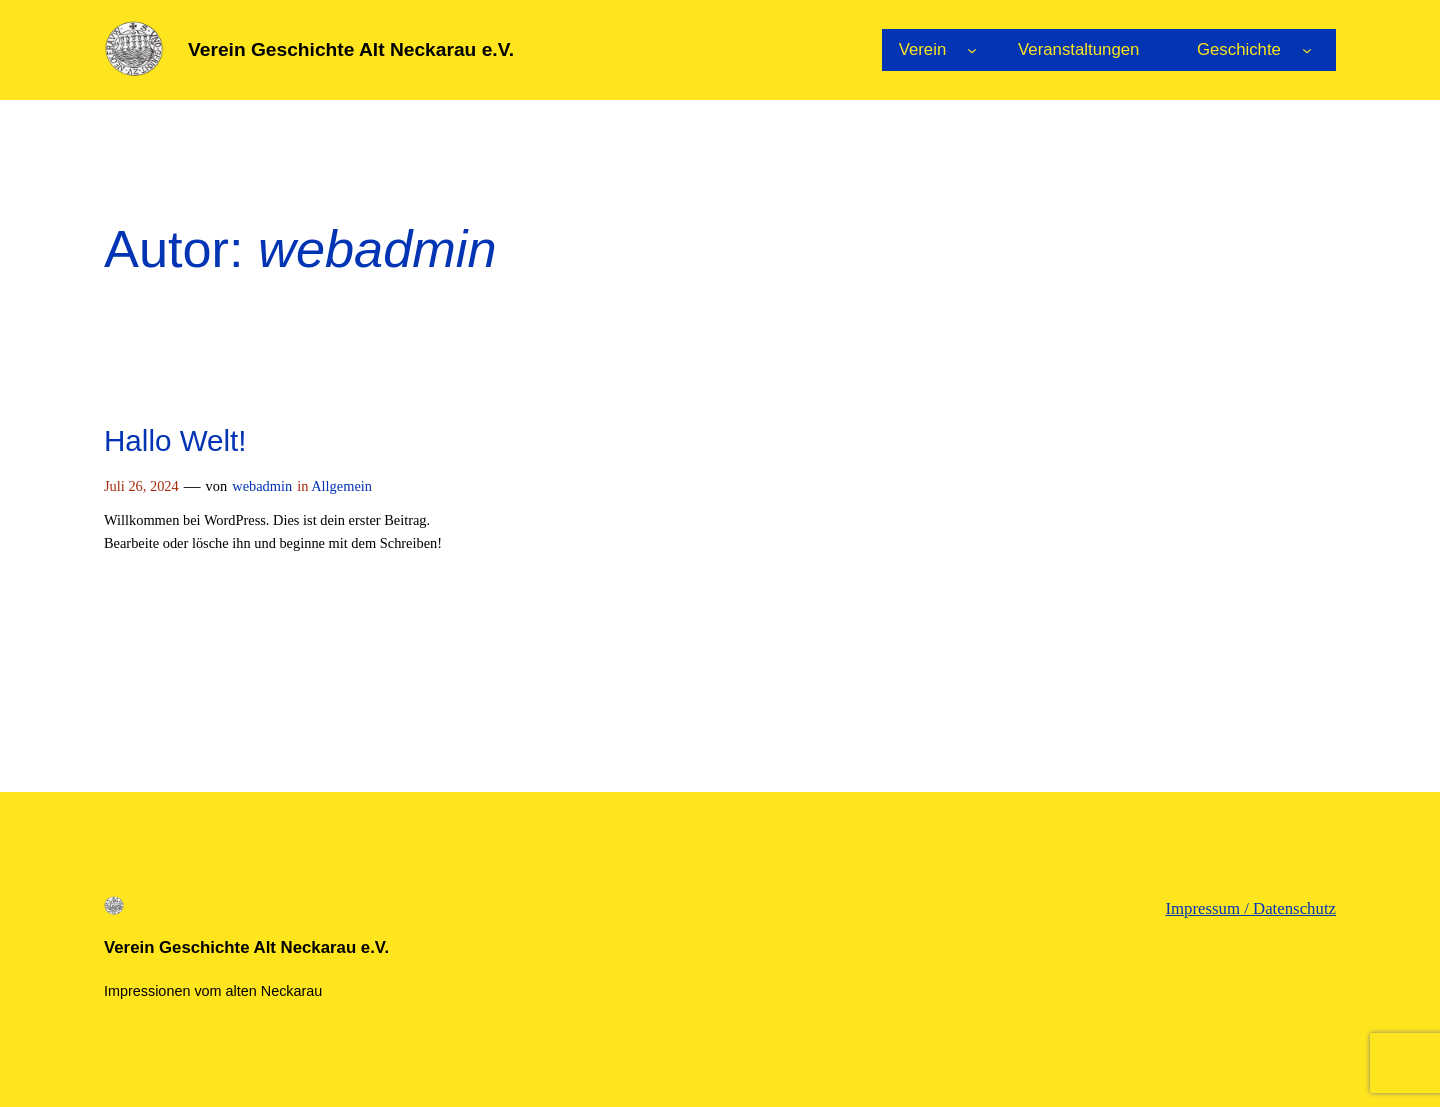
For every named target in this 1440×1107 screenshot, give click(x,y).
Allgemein (341, 486)
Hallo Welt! (175, 440)
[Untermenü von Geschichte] (1307, 50)
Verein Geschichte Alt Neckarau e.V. (351, 49)
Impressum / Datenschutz (1250, 908)
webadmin (262, 486)
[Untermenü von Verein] (972, 50)
